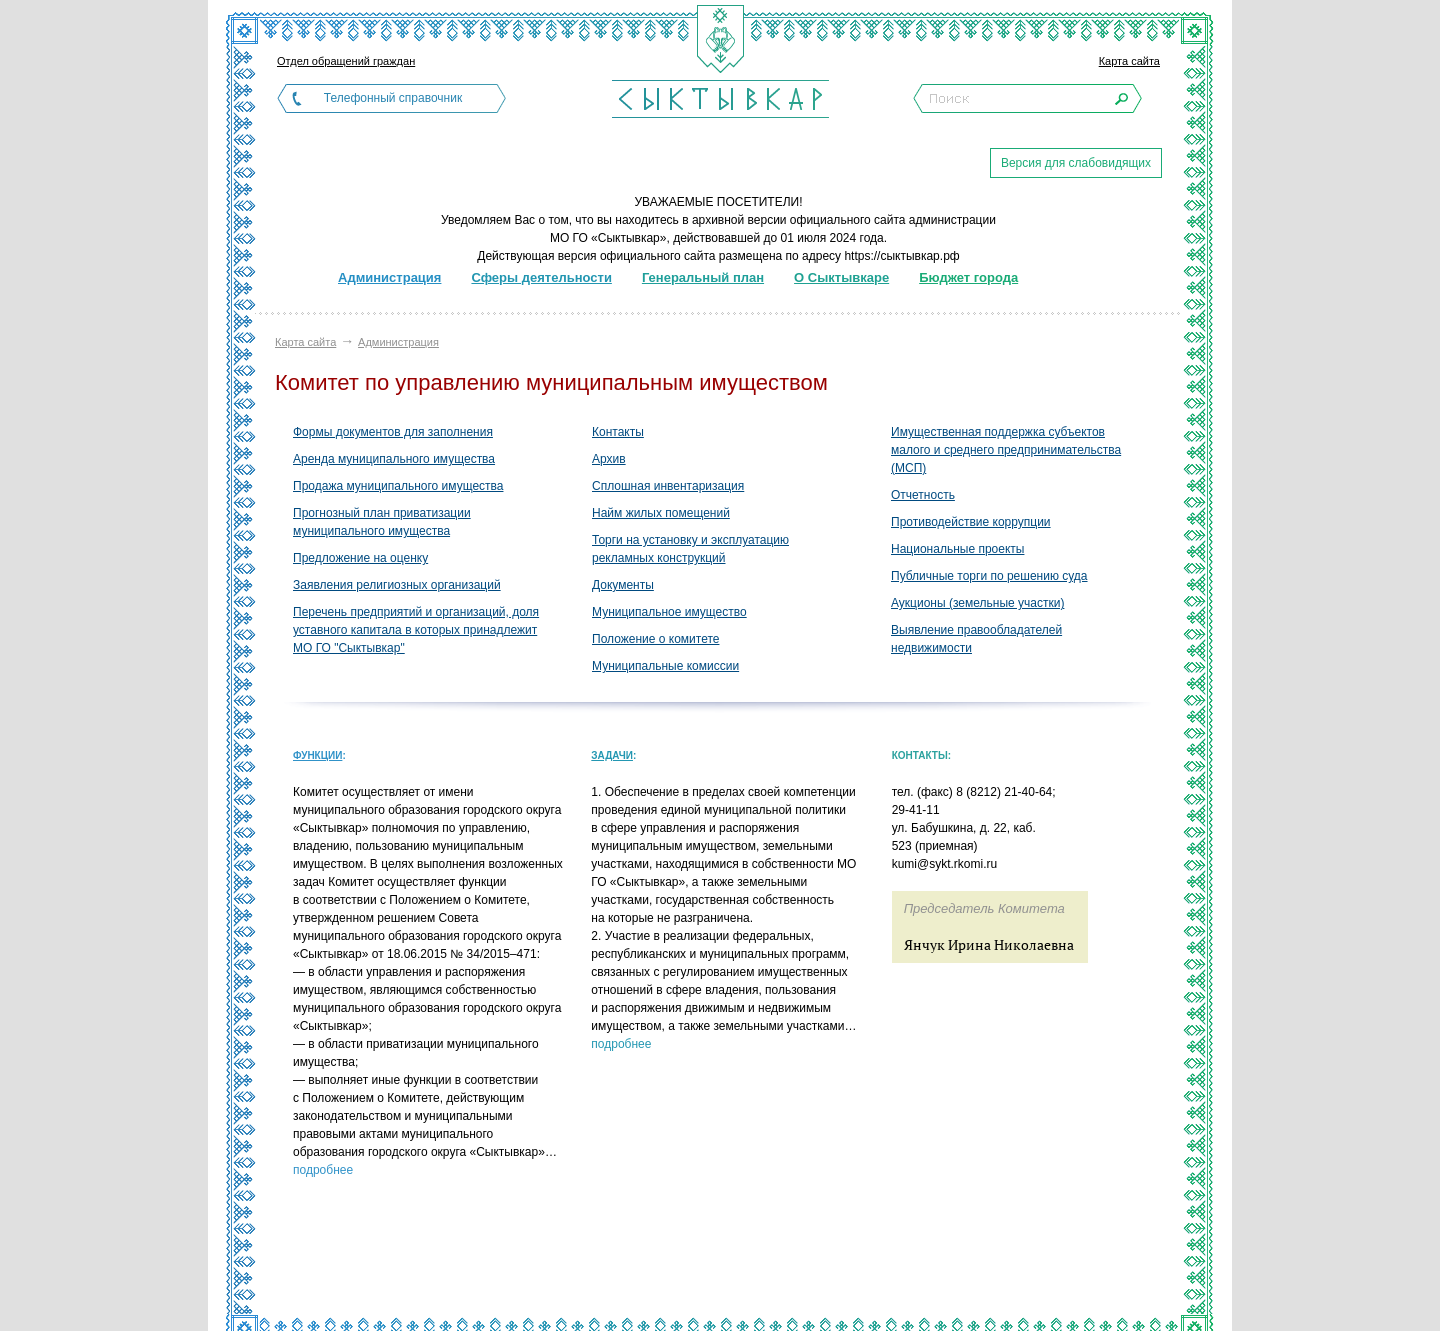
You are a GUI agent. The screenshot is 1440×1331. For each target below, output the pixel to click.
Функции (317, 755)
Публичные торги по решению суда (989, 576)
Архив (609, 459)
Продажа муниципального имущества (398, 486)
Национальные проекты (957, 549)
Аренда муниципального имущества (394, 459)
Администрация (398, 342)
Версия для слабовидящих (1076, 163)
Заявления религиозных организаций (397, 585)
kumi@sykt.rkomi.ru (945, 864)
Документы (623, 585)
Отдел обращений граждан (346, 61)
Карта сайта (1129, 61)
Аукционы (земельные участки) (977, 603)
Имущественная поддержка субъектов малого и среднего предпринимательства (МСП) (1006, 450)
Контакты (618, 432)
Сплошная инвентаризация (668, 486)
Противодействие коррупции (971, 522)
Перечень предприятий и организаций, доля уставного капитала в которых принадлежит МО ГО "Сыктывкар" (416, 630)
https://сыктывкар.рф (901, 256)
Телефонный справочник (393, 98)
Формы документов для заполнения (393, 432)
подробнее (323, 1170)
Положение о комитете (655, 639)
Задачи (612, 755)
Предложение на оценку (360, 558)
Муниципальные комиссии (665, 666)
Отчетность (923, 495)
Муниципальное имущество (669, 612)
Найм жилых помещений (661, 513)
